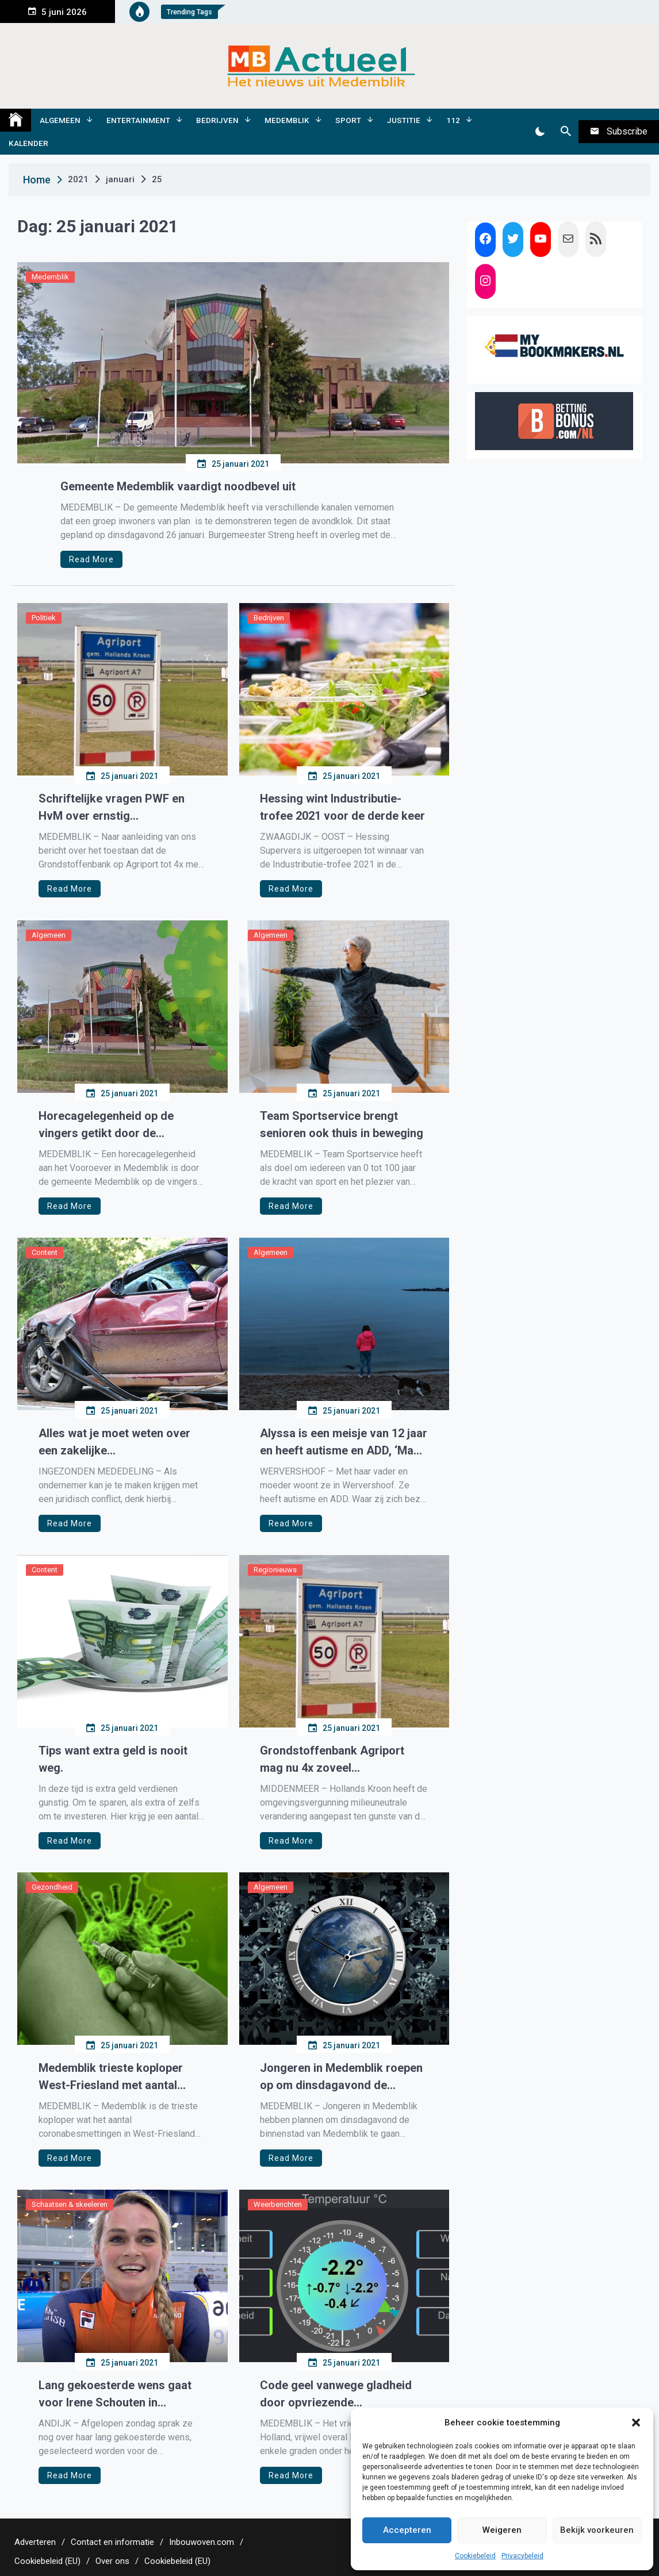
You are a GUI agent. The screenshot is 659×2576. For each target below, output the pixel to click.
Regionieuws (275, 1569)
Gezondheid (52, 1887)
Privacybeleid (522, 2556)
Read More (91, 559)
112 (453, 120)
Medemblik (287, 120)
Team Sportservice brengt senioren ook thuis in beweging (341, 1124)
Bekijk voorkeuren (597, 2530)
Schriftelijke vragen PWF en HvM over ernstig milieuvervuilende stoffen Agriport (112, 808)
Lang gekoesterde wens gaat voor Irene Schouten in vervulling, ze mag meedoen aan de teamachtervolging (115, 2394)
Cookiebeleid (475, 2556)
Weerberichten (278, 2204)
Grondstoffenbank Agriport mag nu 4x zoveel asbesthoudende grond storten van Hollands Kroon (342, 1760)
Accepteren (407, 2530)
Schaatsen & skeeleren (70, 2204)
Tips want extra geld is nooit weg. (113, 1759)
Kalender (28, 143)
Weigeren (502, 2530)
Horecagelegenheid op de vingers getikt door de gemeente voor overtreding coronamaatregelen (111, 1125)
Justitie (403, 120)
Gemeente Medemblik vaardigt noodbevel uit (178, 486)
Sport (348, 120)
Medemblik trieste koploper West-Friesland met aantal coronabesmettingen (111, 2077)
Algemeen (60, 120)
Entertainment (138, 120)
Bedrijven (217, 120)
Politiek (44, 617)
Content (45, 1252)
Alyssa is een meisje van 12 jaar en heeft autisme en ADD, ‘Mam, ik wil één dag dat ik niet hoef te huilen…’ (343, 1442)
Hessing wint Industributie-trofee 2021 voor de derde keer (342, 807)
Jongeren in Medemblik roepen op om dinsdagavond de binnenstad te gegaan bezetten (341, 2077)
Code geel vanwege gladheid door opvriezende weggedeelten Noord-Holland (337, 2394)
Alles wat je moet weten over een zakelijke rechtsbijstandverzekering (114, 1442)
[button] (636, 2422)
